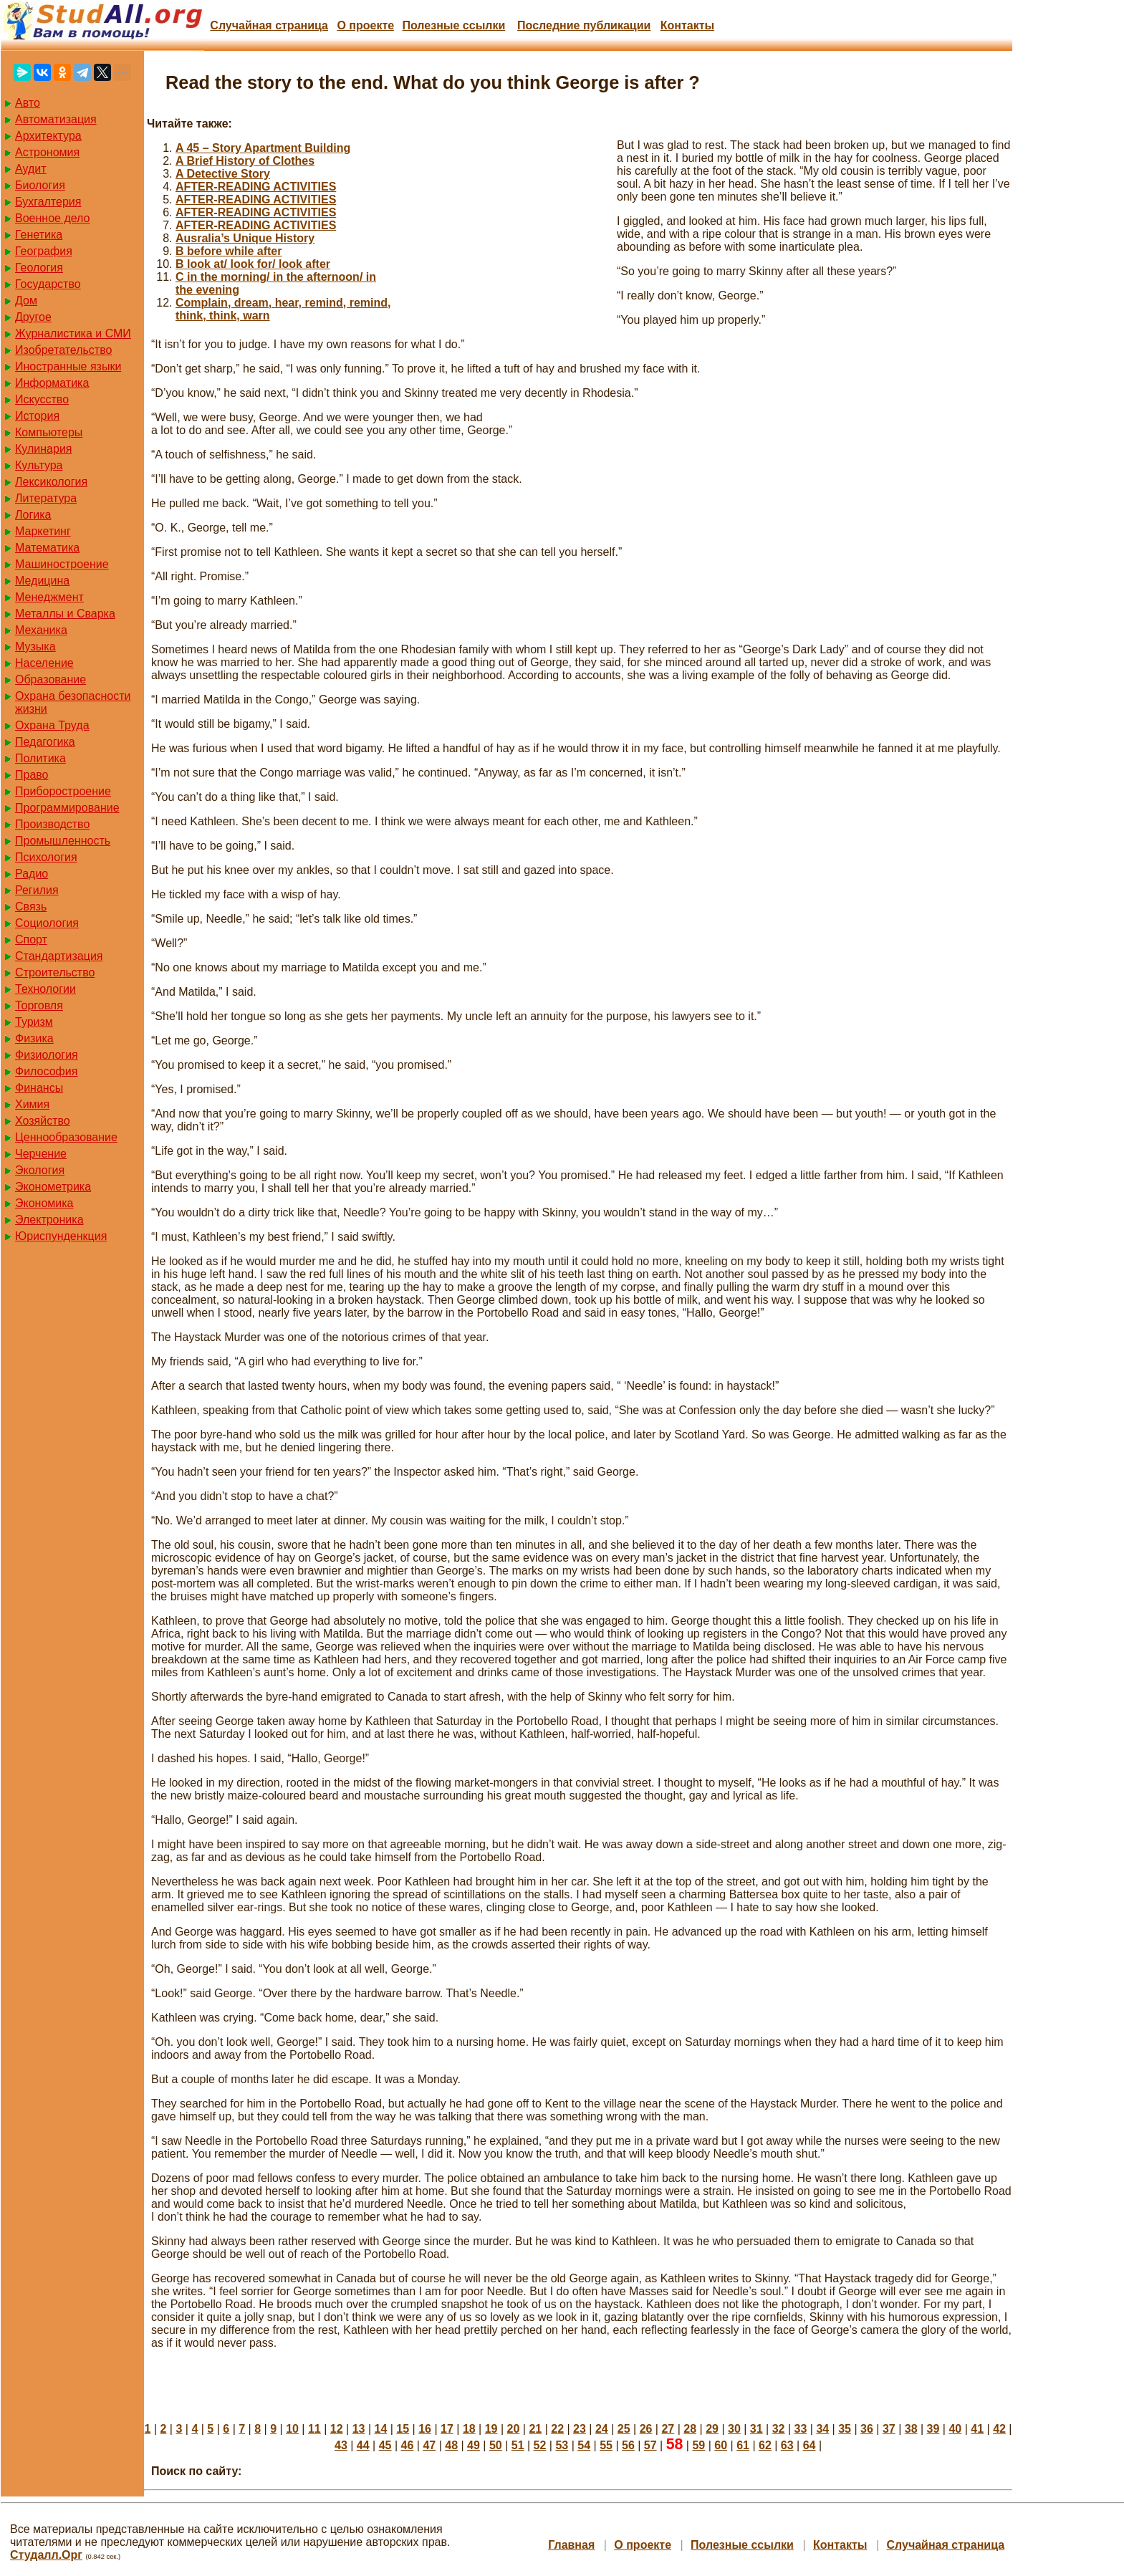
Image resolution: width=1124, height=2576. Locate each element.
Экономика (44, 1203)
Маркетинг (43, 531)
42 (999, 2429)
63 (787, 2445)
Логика (33, 515)
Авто (27, 103)
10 (292, 2429)
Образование (50, 679)
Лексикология (51, 482)
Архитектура (48, 136)
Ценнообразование (66, 1137)
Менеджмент (49, 597)
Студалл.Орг (46, 2555)
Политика (40, 758)
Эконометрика (53, 1187)
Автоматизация (56, 119)
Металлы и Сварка (65, 613)
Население (44, 663)
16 (424, 2429)
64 (809, 2445)
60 (720, 2445)
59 (698, 2445)
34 (822, 2429)
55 (606, 2445)
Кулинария (43, 449)
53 (561, 2445)
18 (469, 2429)
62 (765, 2445)
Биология (40, 185)
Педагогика (45, 742)
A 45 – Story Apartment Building (263, 148)
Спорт (31, 939)
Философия (46, 1071)
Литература (46, 498)
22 (557, 2429)
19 (491, 2429)
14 (381, 2429)
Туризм (34, 1022)
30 (734, 2429)
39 (933, 2429)
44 (363, 2445)
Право (32, 775)
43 (341, 2445)
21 (535, 2429)
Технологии (45, 989)
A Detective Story (223, 174)
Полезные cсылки (453, 25)
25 (624, 2429)
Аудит (31, 169)
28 (689, 2429)
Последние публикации (583, 25)
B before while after (229, 251)
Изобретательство (63, 350)
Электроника (49, 1219)
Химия (32, 1104)
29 (712, 2429)
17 (447, 2429)
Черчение (41, 1154)
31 (756, 2429)
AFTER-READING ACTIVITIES (256, 187)
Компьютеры (48, 432)
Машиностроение (62, 564)
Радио (31, 874)
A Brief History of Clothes (245, 161)
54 (583, 2445)
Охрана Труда (52, 725)
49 (473, 2445)
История (37, 416)
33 (800, 2429)
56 (628, 2445)
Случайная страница (269, 25)
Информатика (52, 383)
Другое (33, 317)
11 (314, 2429)
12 (336, 2429)
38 (911, 2429)
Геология (39, 267)
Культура (39, 465)
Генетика (38, 235)
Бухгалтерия (48, 202)
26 (646, 2429)
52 (540, 2445)
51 (517, 2445)
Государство (48, 284)
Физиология (46, 1055)
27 (667, 2429)
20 (513, 2429)
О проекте (365, 25)
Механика (41, 630)
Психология (46, 857)
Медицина (42, 581)
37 (889, 2429)
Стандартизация (58, 956)
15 (402, 2429)
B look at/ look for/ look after (253, 264)
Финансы (39, 1088)
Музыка (35, 646)
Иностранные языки (68, 366)
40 (954, 2429)
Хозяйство (42, 1121)
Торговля (39, 1005)
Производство (52, 824)
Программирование (67, 808)
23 (579, 2429)
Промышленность (62, 841)
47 (429, 2445)
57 (650, 2445)
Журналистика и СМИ (73, 333)
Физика (34, 1038)
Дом (26, 300)
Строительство (55, 972)
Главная (571, 2545)
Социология (47, 923)
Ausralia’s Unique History (245, 238)
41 (977, 2429)
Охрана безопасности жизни (72, 702)
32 (778, 2429)
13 (358, 2429)
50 (495, 2445)
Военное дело (52, 218)
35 (844, 2429)
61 (742, 2445)
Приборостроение (63, 791)
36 (866, 2429)
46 (407, 2445)
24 (601, 2429)
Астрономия (47, 152)
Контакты (687, 25)
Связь (31, 906)
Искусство (42, 399)
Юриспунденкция (61, 1236)
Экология (39, 1170)
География (43, 251)
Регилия (37, 890)
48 (451, 2445)
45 (385, 2445)
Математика (47, 548)
